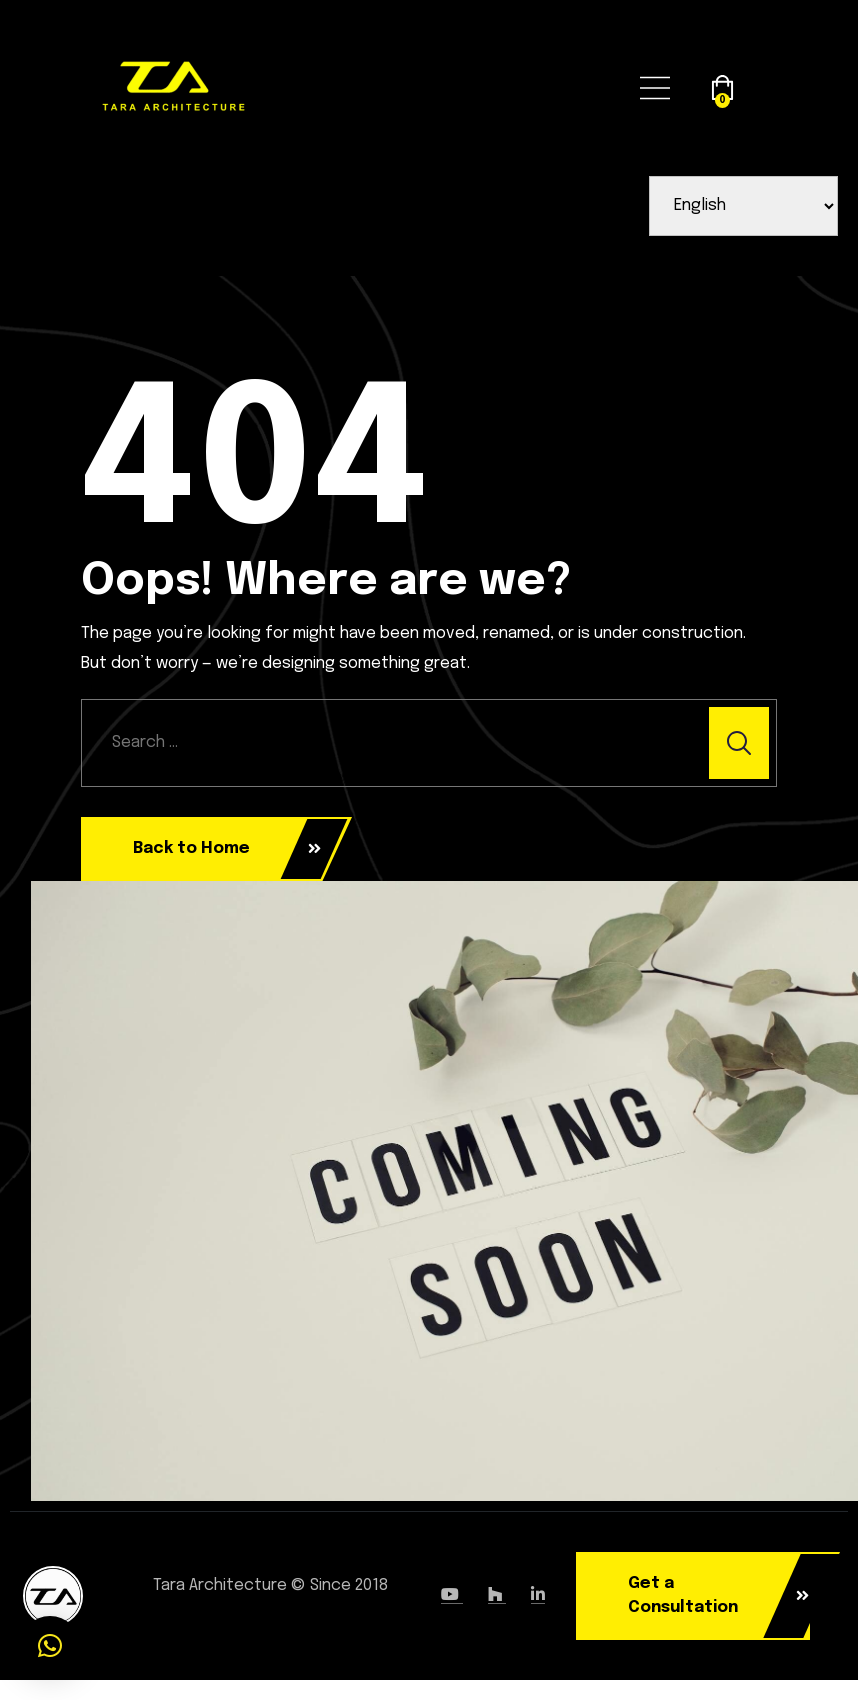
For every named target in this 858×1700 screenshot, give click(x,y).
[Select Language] (744, 206)
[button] (50, 1646)
